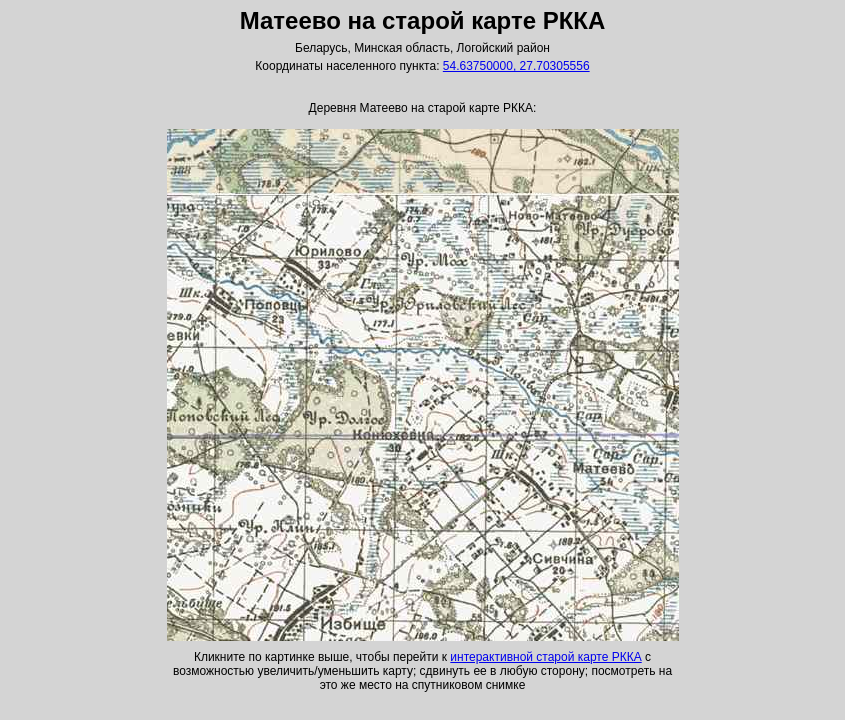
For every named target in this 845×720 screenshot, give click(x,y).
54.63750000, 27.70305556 (516, 66)
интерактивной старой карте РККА (545, 657)
